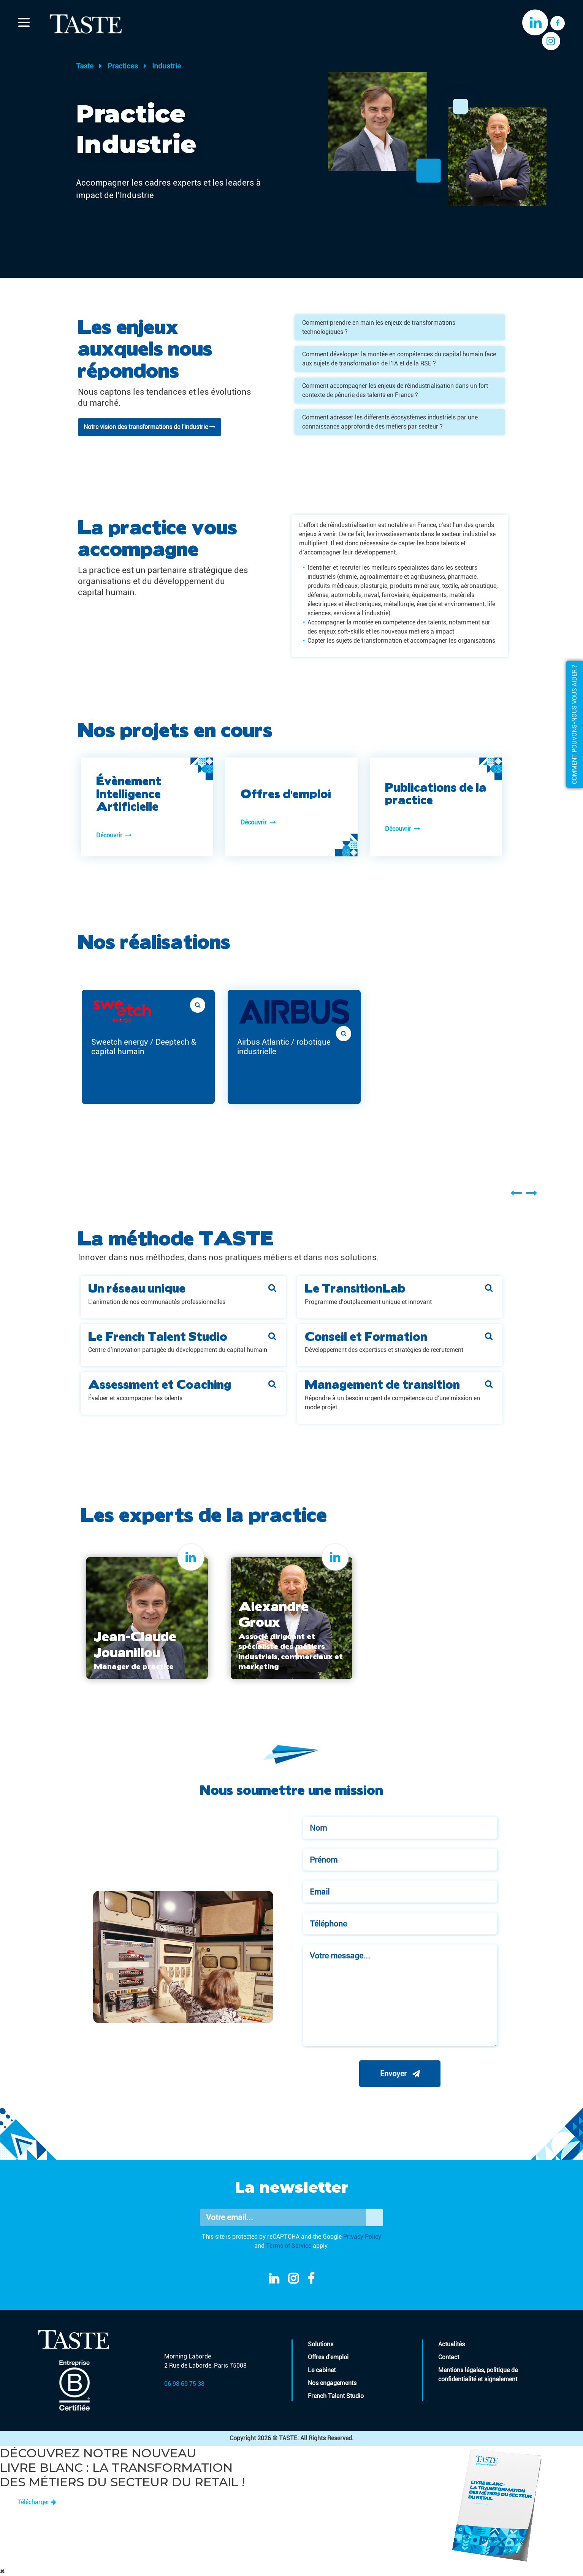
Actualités (451, 2344)
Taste (84, 66)
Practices (123, 66)
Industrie (166, 66)
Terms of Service (288, 2245)
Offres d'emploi (328, 2357)
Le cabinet (322, 2370)
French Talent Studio (336, 2396)
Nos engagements (332, 2383)
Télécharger (36, 2502)
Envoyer (400, 2073)
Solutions (320, 2344)
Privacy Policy (362, 2236)
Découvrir (113, 835)
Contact (448, 2357)
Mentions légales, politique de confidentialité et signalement (478, 2374)
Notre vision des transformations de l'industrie (149, 426)
